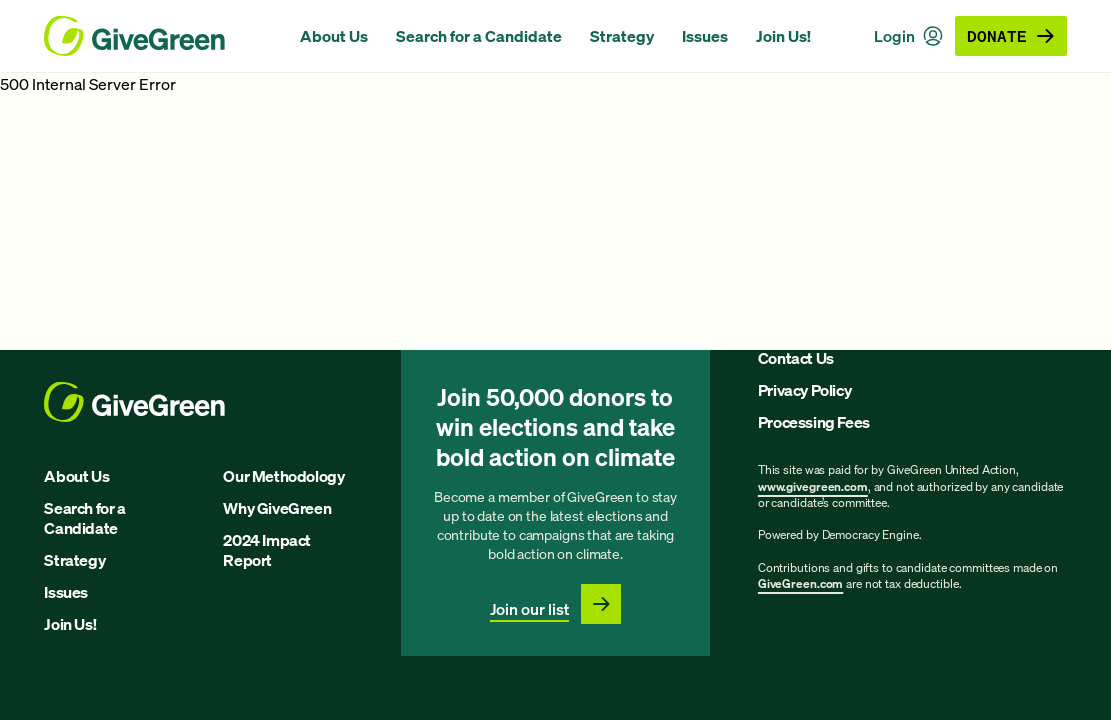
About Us (334, 36)
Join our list (529, 609)
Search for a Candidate (479, 36)
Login (908, 36)
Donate (1011, 35)
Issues (705, 36)
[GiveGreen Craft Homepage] (162, 36)
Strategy (622, 36)
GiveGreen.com (800, 583)
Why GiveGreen (277, 508)
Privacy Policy (804, 390)
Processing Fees (814, 422)
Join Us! (783, 36)
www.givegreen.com (813, 486)
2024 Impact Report (267, 550)
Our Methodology (283, 476)
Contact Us (796, 358)
